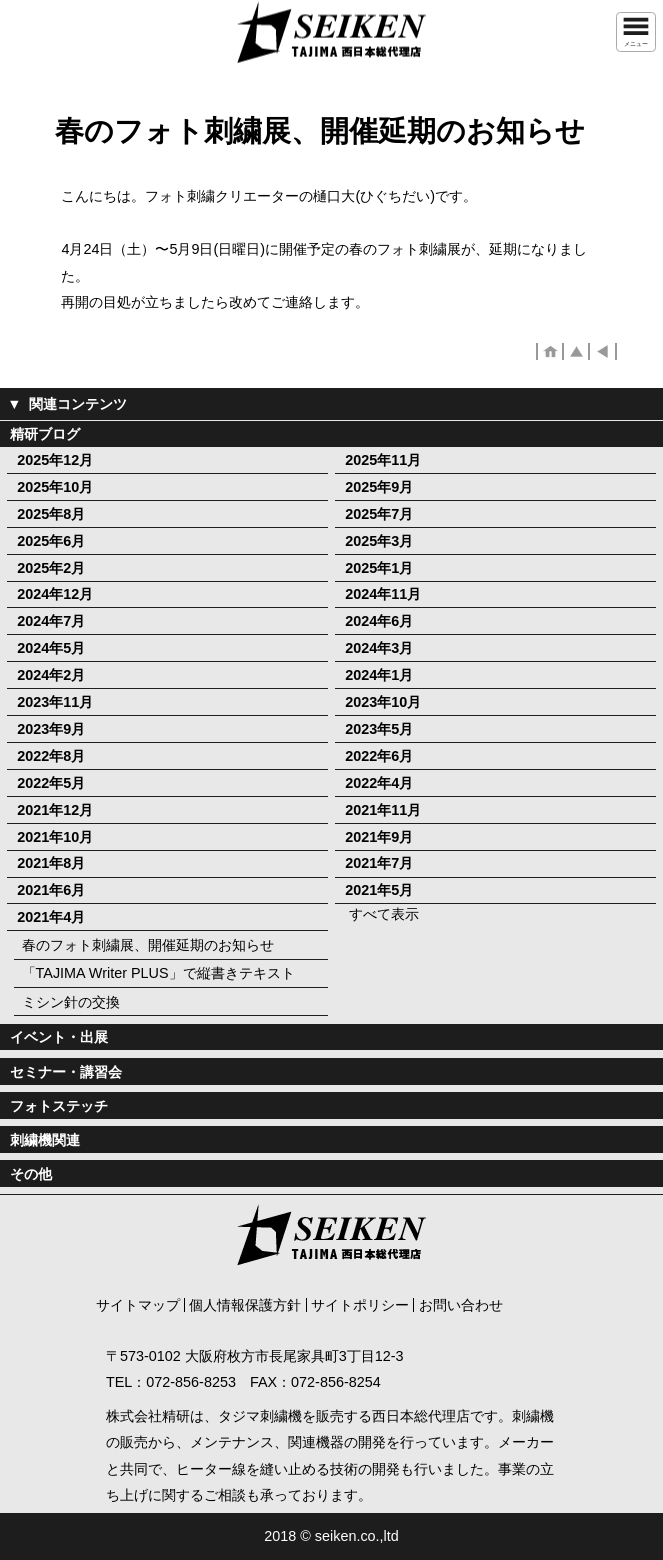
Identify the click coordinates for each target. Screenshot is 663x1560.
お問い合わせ (461, 1305)
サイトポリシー (360, 1305)
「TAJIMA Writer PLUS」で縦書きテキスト (158, 973)
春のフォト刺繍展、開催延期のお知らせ (148, 945)
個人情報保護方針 (245, 1305)
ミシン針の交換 (71, 1002)
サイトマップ (138, 1305)
